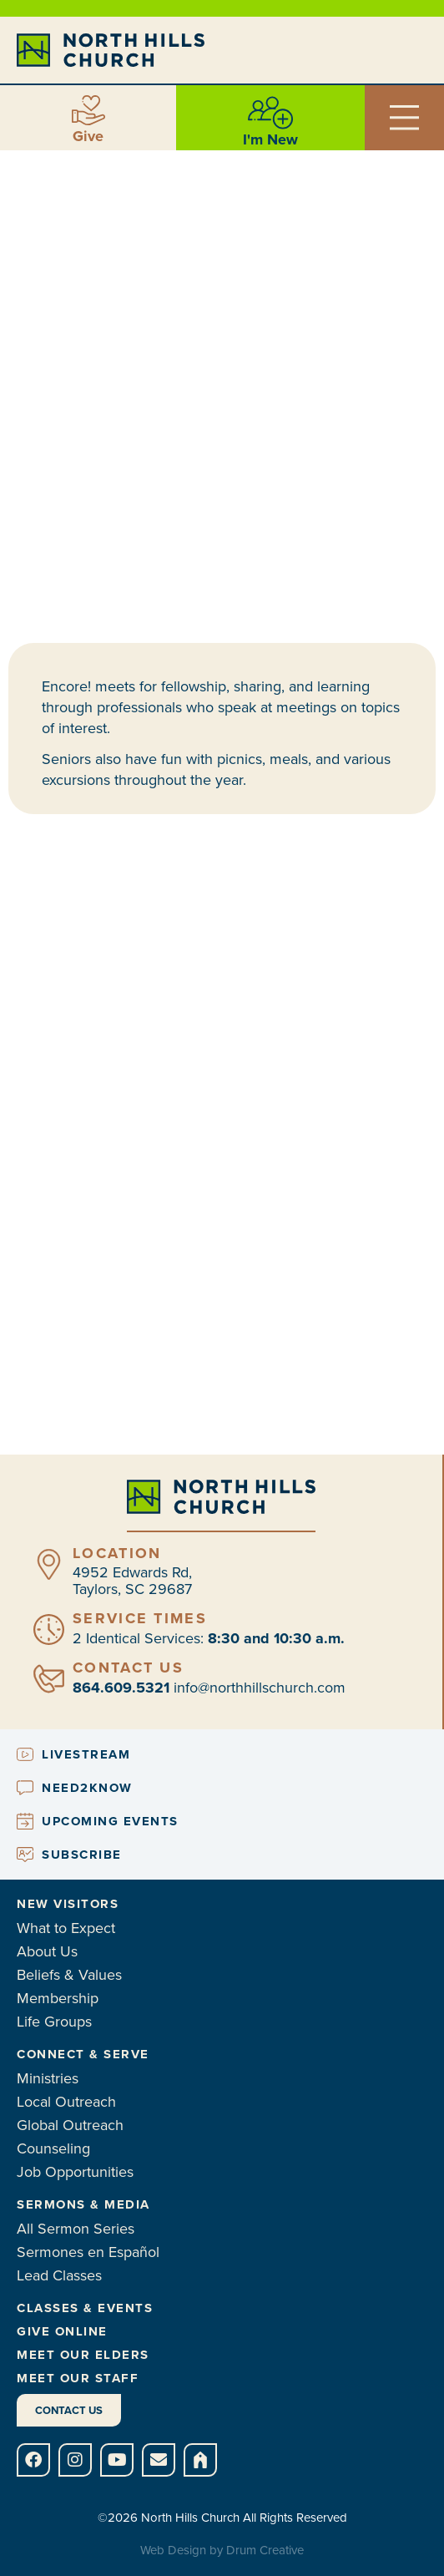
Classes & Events (85, 2308)
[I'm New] (270, 112)
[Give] (88, 110)
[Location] (48, 1564)
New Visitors (68, 1904)
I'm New (270, 139)
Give (88, 136)
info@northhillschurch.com (260, 1687)
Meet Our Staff (78, 2378)
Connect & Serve (83, 2054)
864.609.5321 (121, 1687)
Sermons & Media (83, 2204)
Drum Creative (265, 2550)
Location (117, 1553)
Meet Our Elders (83, 2355)
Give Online (62, 2331)
